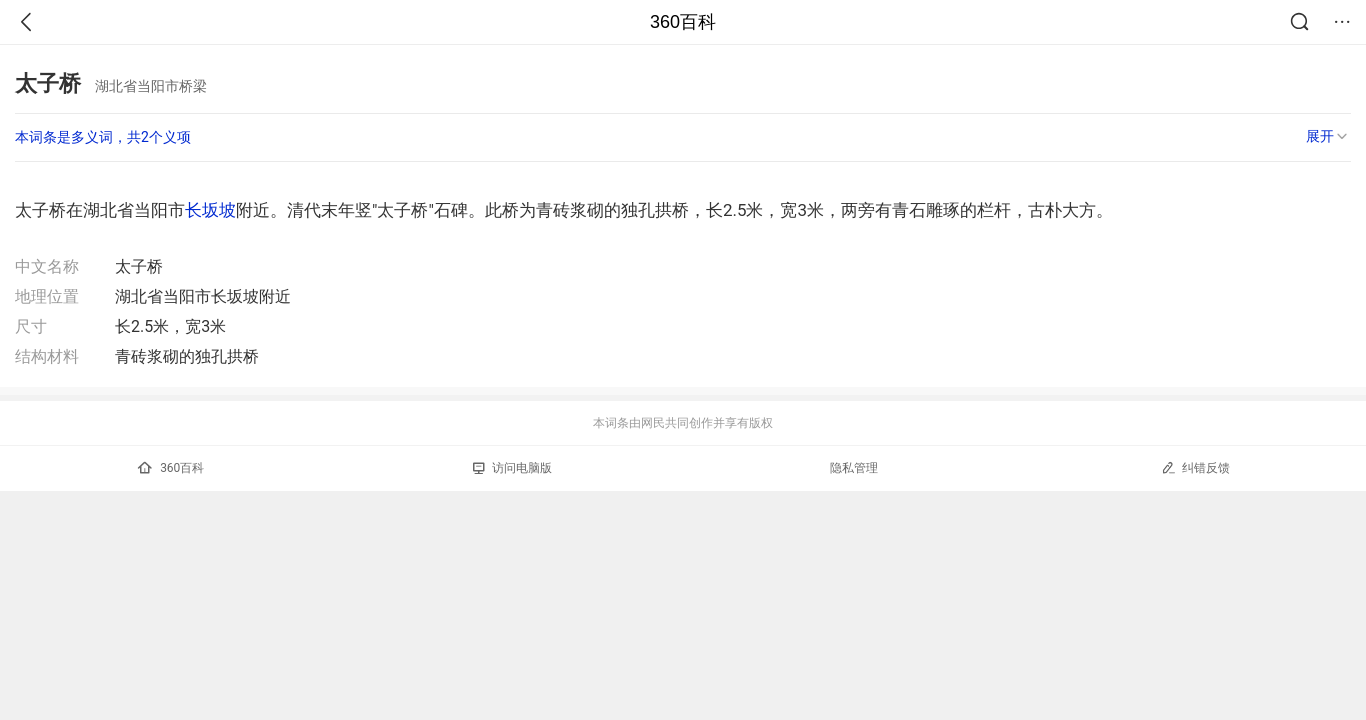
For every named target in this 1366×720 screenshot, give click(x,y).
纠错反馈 (1195, 467)
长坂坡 (210, 210)
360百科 (683, 22)
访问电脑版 (512, 468)
